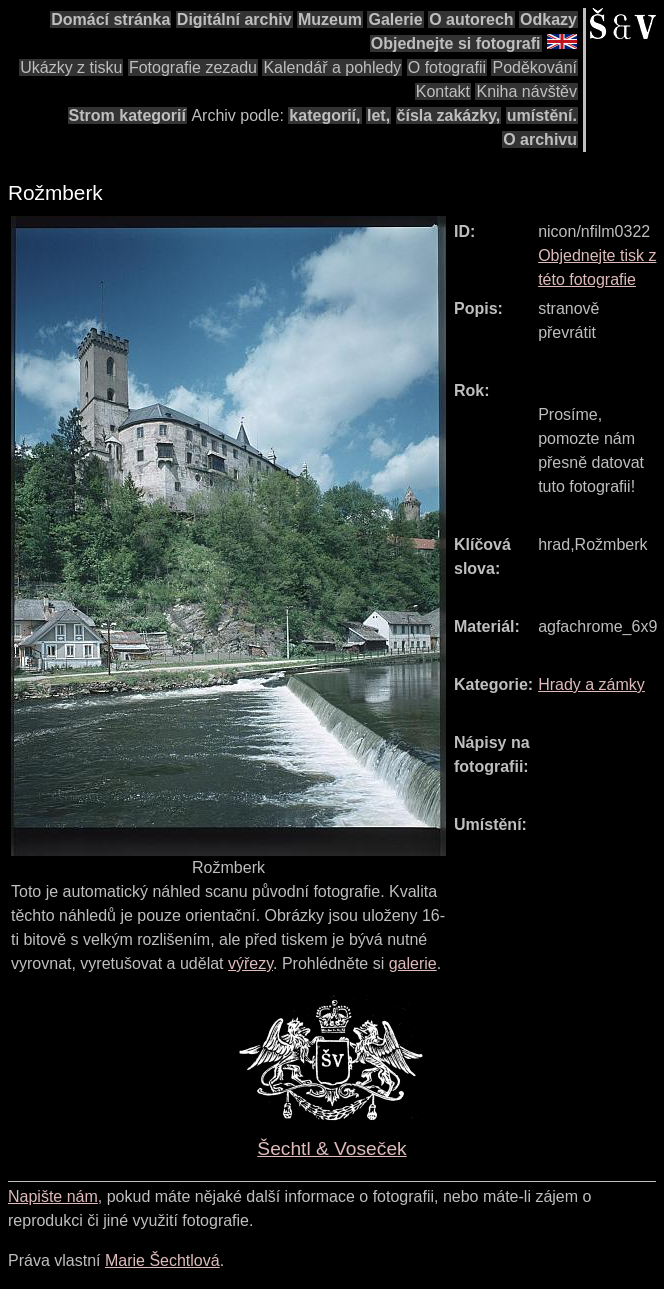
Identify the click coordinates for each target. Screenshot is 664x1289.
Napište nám (53, 1196)
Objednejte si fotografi (456, 43)
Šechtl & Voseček (331, 1148)
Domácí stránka (110, 19)
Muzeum (330, 19)
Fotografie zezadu (193, 67)
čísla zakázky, (449, 115)
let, (378, 115)
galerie (413, 963)
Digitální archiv (234, 19)
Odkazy (548, 19)
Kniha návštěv (526, 91)
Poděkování (534, 67)
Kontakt (443, 91)
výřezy (250, 963)
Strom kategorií (127, 115)
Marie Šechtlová (162, 1260)
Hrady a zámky (591, 684)
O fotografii (447, 67)
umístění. (542, 115)
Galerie (395, 19)
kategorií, (324, 115)
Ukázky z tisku (71, 67)
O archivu (540, 139)
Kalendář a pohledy (332, 67)
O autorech (471, 19)
